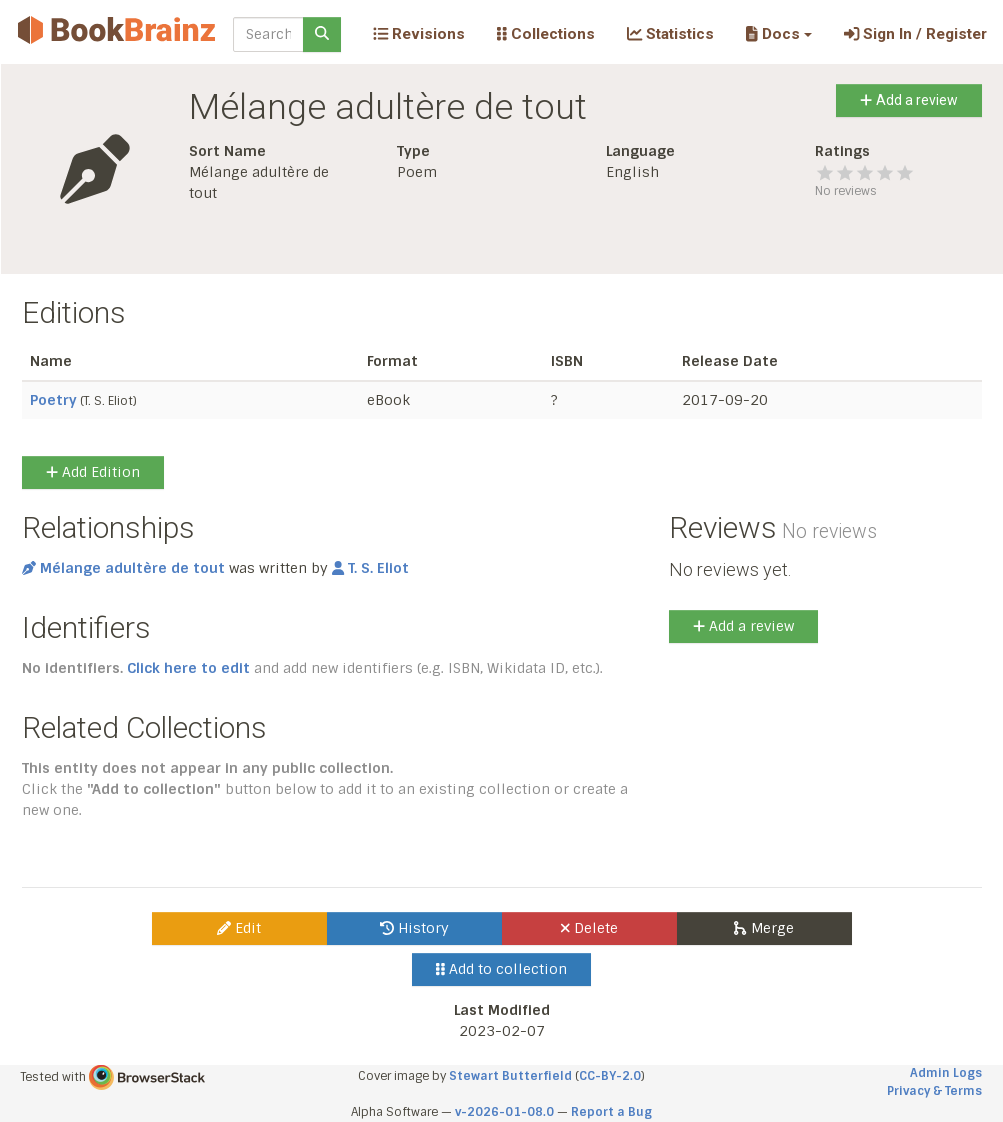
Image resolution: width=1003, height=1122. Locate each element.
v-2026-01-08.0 (504, 1112)
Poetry (53, 400)
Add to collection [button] (501, 969)
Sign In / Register (915, 34)
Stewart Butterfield (510, 1076)
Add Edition (93, 472)
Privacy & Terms (934, 1091)
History (414, 928)
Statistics (670, 34)
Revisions (419, 34)
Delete (589, 928)
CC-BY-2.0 (610, 1076)
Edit (239, 928)
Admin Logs (946, 1073)
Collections (546, 34)
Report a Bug (611, 1112)
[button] (778, 34)
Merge (763, 928)
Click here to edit (188, 668)
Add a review (908, 100)
